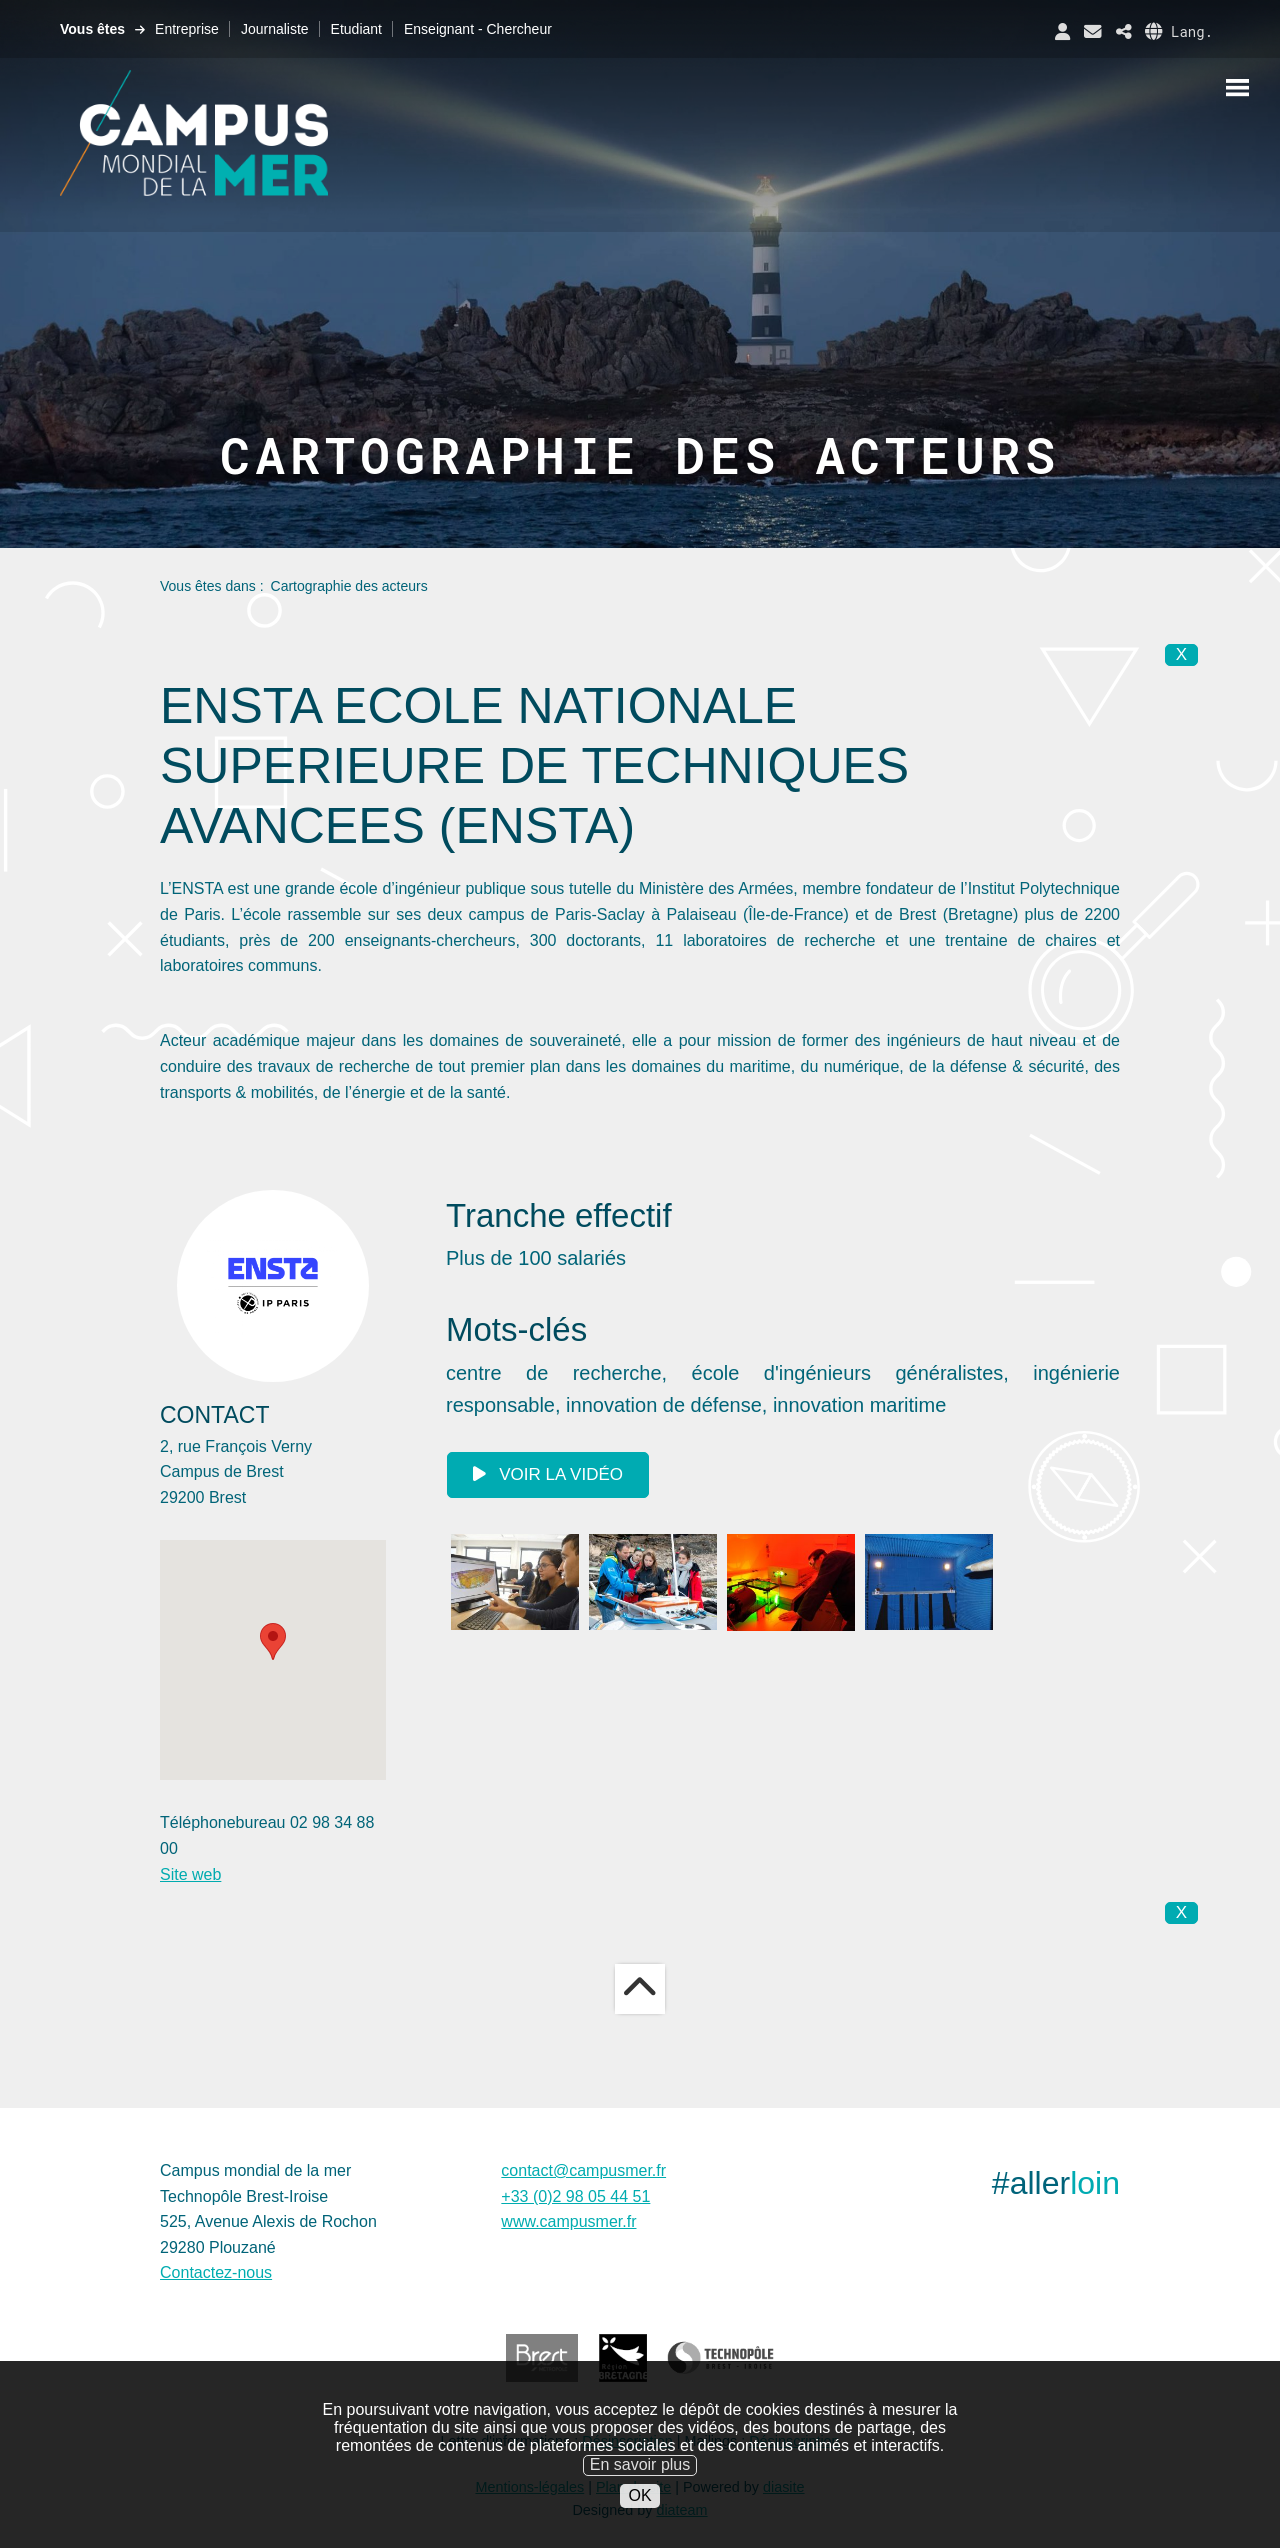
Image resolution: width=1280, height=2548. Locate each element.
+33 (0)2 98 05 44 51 (575, 2196)
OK (639, 2495)
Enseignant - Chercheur (478, 29)
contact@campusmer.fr (583, 2170)
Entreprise (187, 29)
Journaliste (275, 29)
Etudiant (356, 29)
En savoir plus (640, 2464)
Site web (190, 1874)
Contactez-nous (216, 2272)
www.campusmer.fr (568, 2221)
